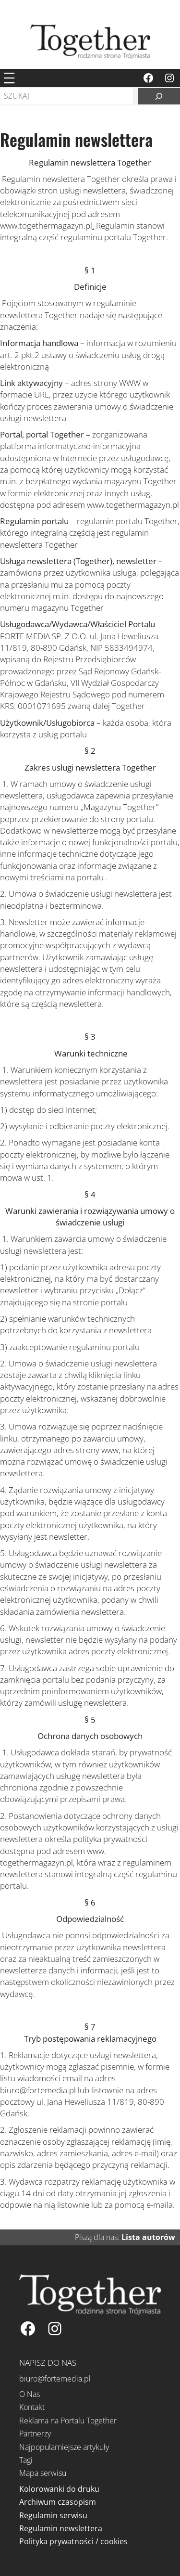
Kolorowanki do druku (59, 2489)
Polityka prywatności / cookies (73, 2541)
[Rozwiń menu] (9, 78)
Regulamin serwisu (53, 2515)
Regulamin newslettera (60, 2528)
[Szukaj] (159, 96)
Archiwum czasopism (57, 2502)
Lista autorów (148, 2237)
